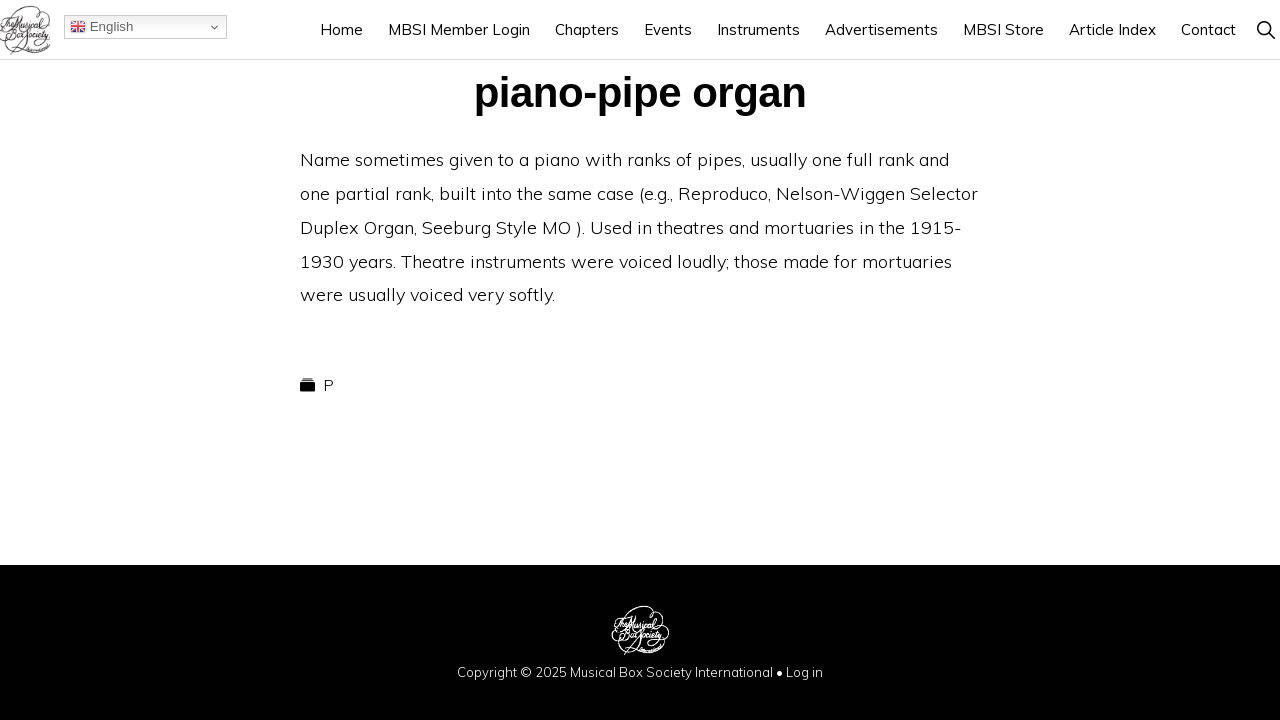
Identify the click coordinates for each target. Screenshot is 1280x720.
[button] (1265, 29)
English (101, 27)
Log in (804, 672)
